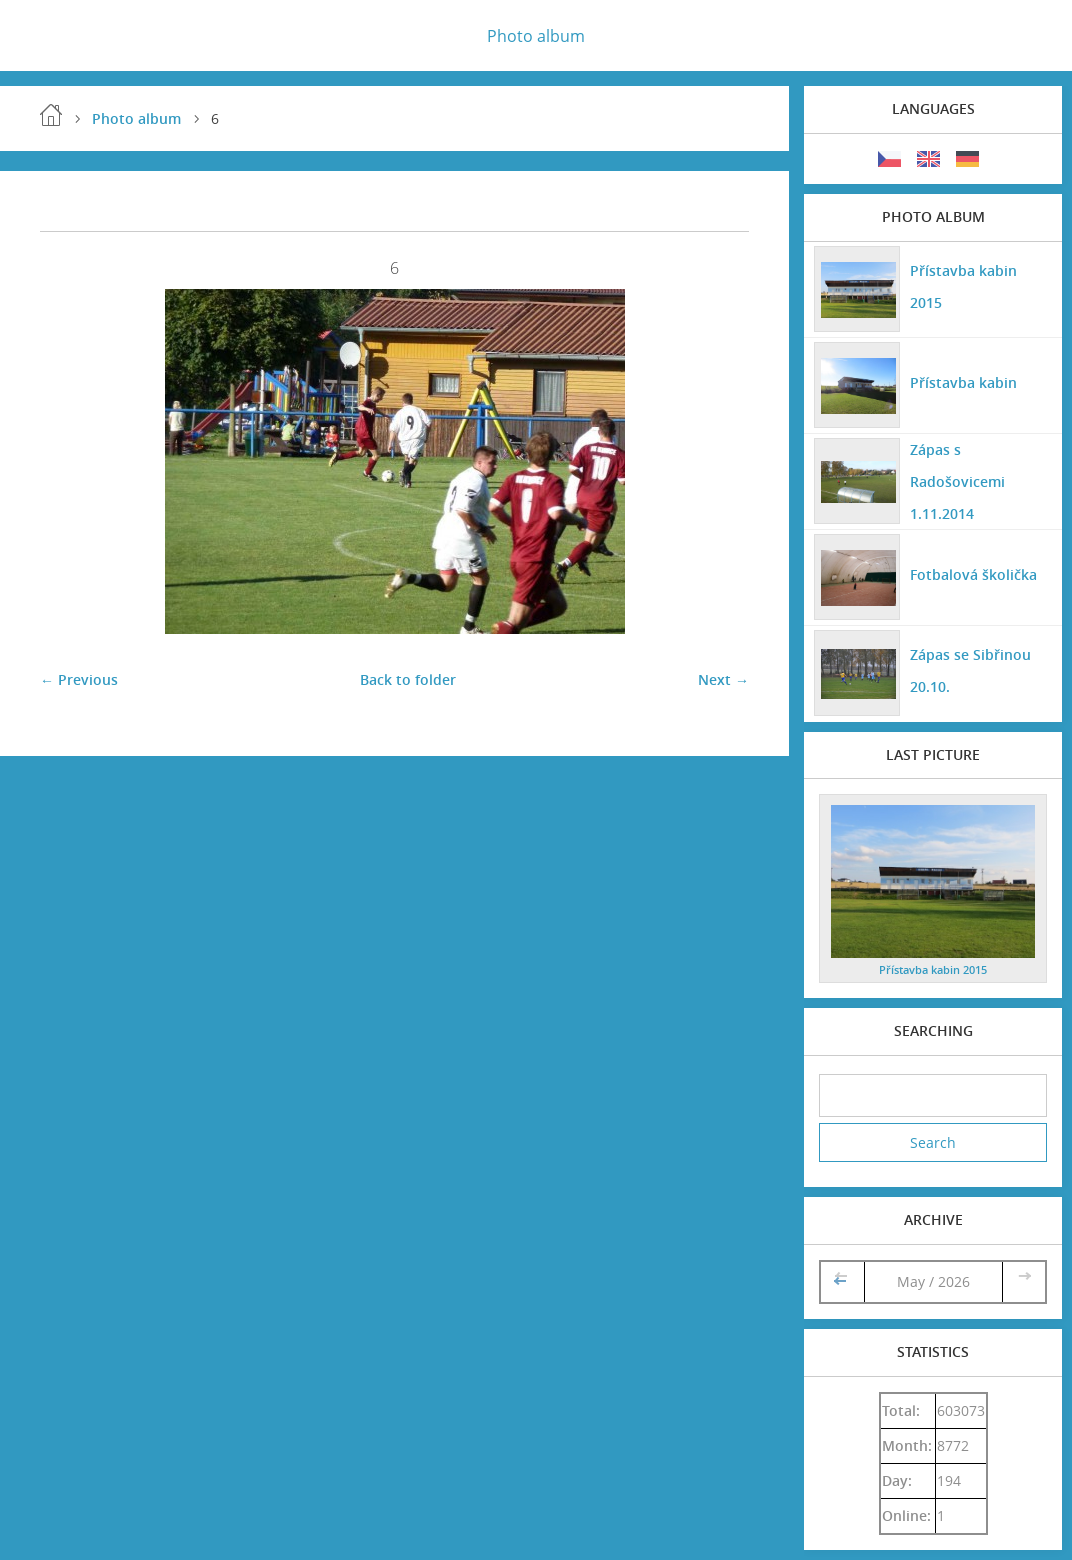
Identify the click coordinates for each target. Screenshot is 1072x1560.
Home (51, 115)
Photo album (536, 36)
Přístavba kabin (963, 382)
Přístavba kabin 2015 (963, 286)
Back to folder (408, 679)
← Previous (79, 679)
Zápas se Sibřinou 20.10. (970, 670)
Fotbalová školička (973, 574)
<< (842, 1281)
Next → (723, 679)
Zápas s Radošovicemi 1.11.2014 (957, 481)
